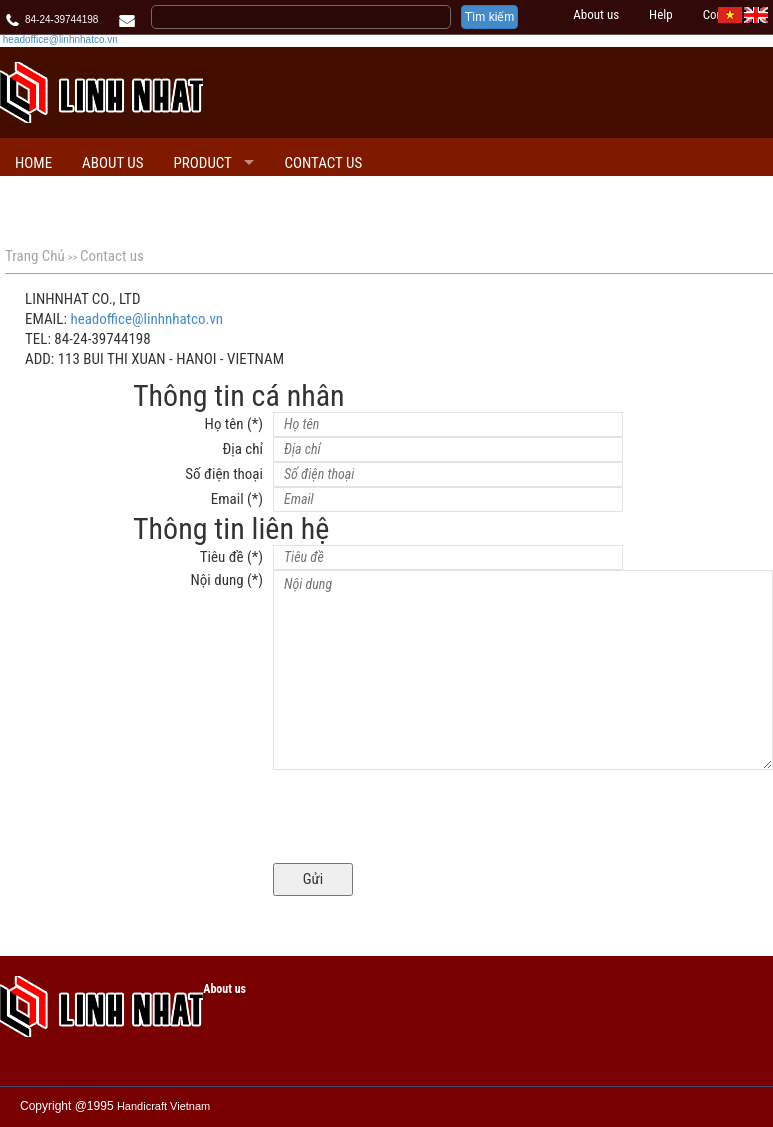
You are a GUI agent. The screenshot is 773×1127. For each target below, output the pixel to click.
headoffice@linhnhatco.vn (60, 39)
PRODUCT (203, 163)
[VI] (730, 14)
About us (596, 14)
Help (661, 14)
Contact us (323, 163)
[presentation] (425, 819)
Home (33, 163)
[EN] (756, 14)
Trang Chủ (35, 256)
